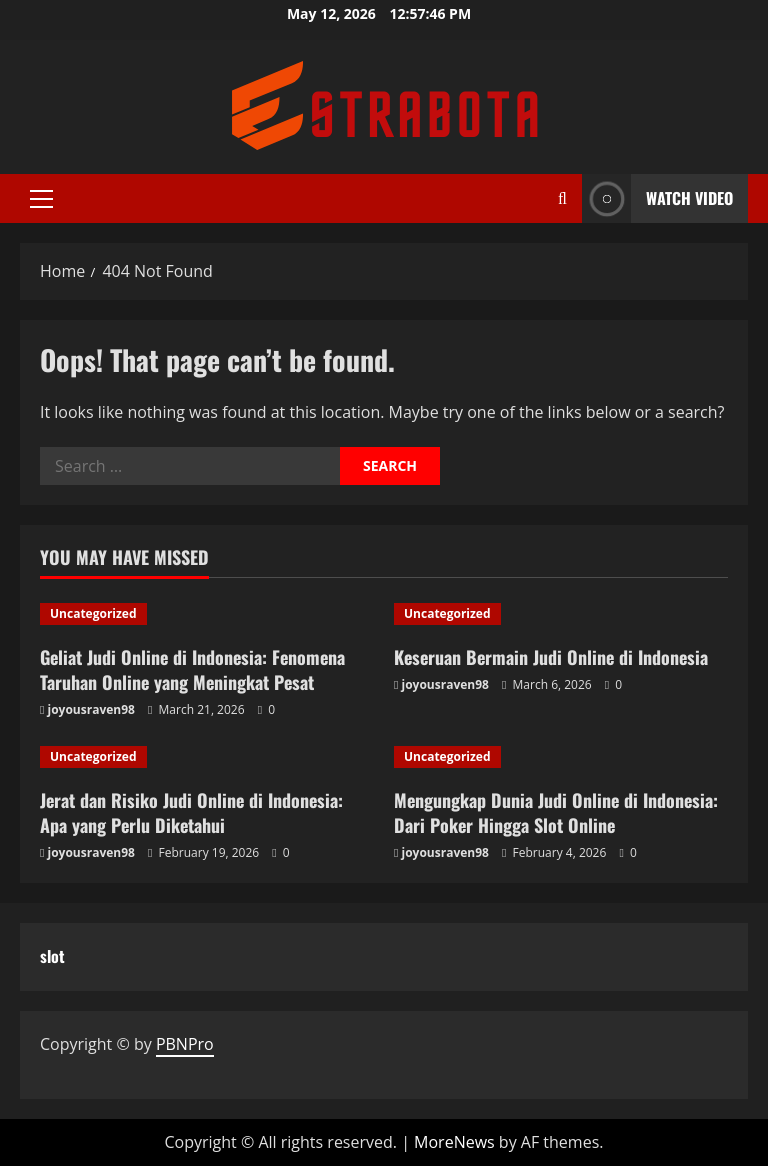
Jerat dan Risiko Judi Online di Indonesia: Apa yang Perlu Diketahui (191, 812)
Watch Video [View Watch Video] (657, 198)
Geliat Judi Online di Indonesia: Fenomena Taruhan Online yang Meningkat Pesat (192, 669)
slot (52, 956)
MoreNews (454, 1142)
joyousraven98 (91, 709)
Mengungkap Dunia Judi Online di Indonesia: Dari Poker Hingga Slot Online (556, 812)
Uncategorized (93, 613)
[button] (41, 199)
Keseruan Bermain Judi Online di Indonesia (551, 657)
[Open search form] (562, 198)
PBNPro (185, 1044)
